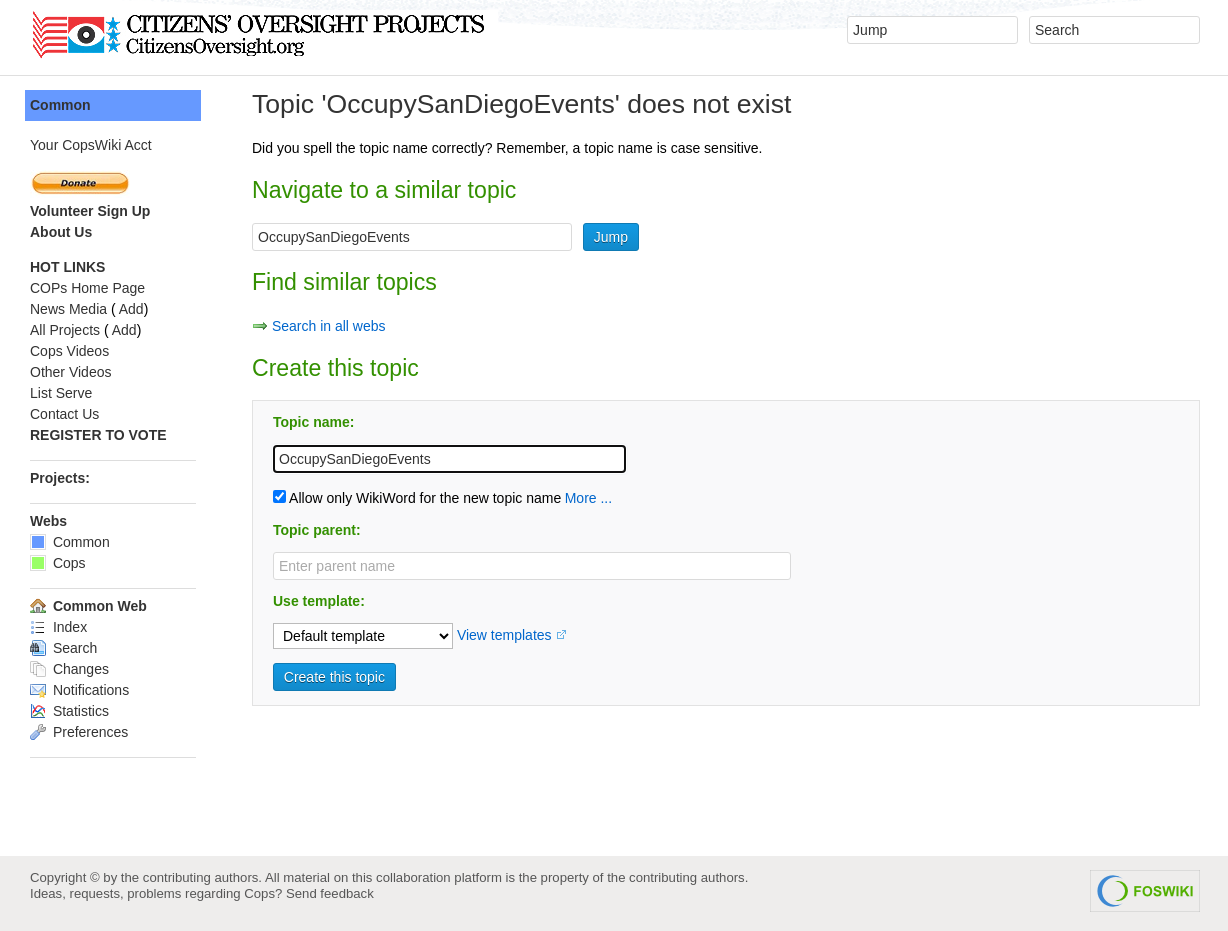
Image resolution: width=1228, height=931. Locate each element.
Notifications (79, 690)
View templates (504, 635)
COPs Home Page (87, 288)
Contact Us (64, 414)
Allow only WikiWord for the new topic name (417, 498)
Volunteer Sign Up (90, 211)
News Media (68, 309)
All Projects (65, 330)
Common (60, 105)
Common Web (88, 606)
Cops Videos (69, 351)
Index (58, 627)
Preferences (79, 732)
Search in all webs (329, 326)
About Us (61, 232)
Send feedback (330, 893)
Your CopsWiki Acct (91, 145)
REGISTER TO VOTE (98, 435)
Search (63, 648)
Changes (69, 669)
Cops (58, 563)
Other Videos (70, 372)
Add (131, 309)
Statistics (69, 711)
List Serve (61, 393)
